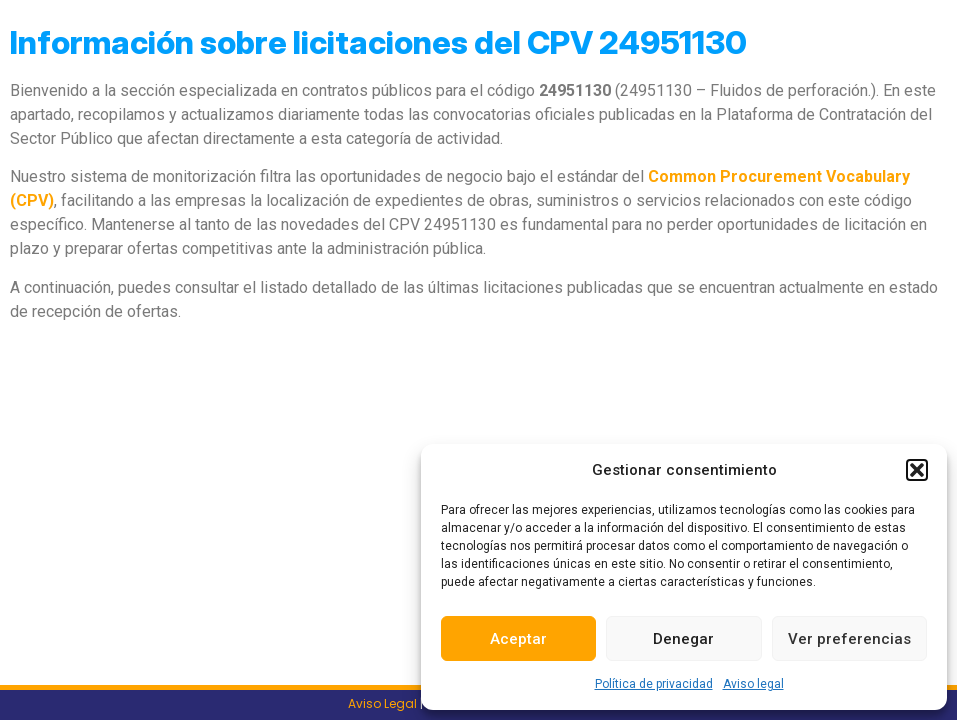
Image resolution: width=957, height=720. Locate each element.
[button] (917, 470)
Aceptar (518, 639)
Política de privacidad (654, 684)
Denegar (683, 639)
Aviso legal (753, 684)
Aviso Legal (382, 703)
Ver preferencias (849, 639)
